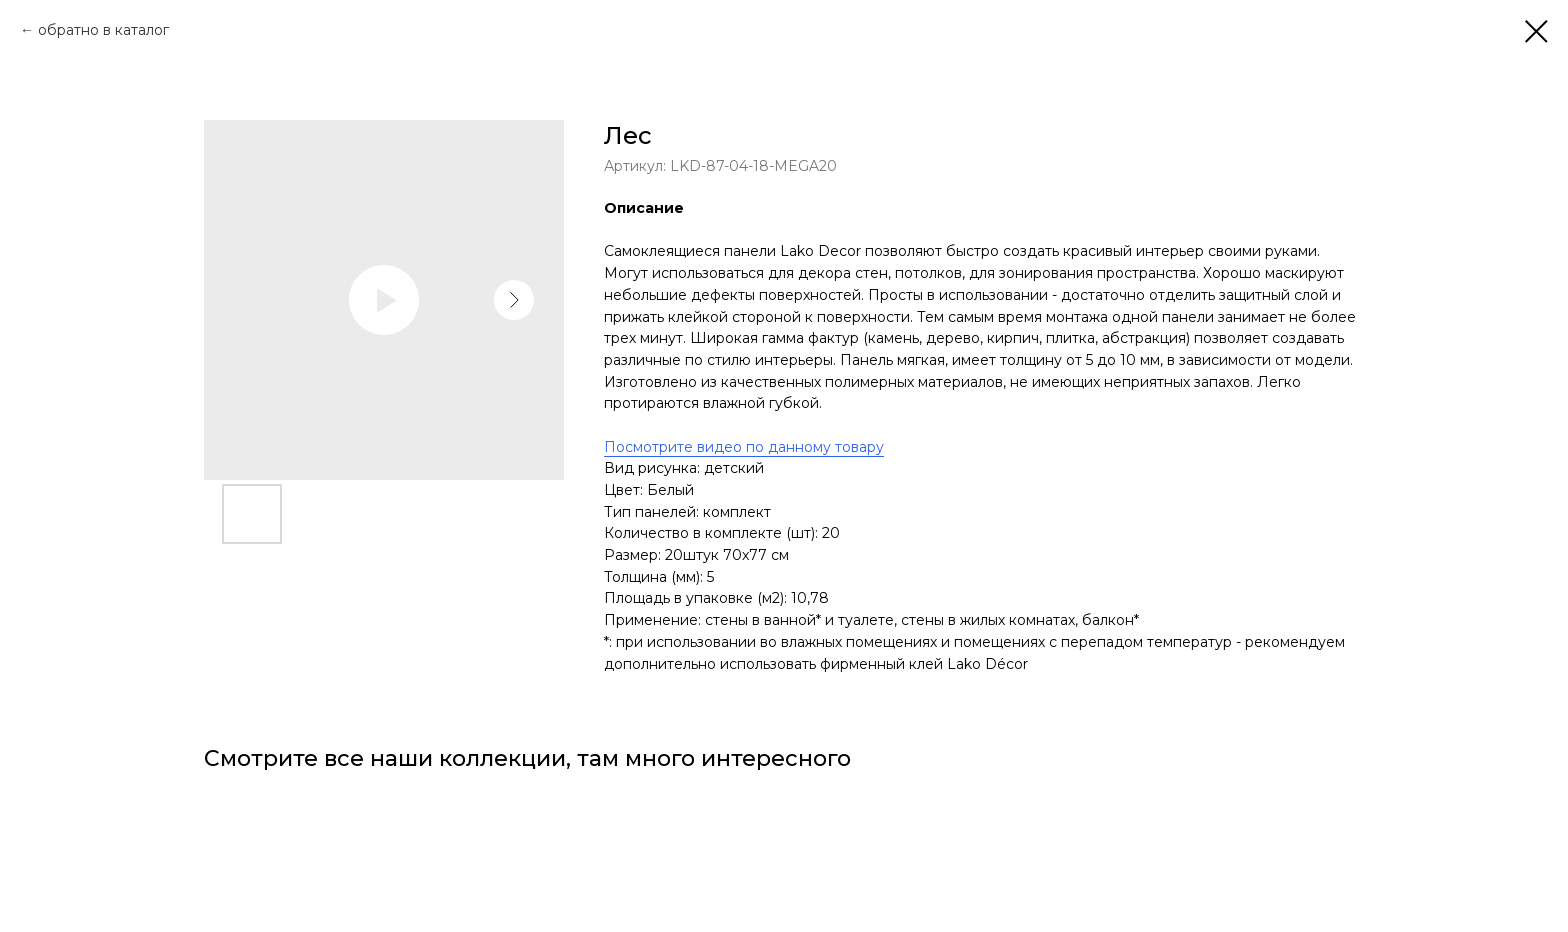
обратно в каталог (103, 30)
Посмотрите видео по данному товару (744, 447)
